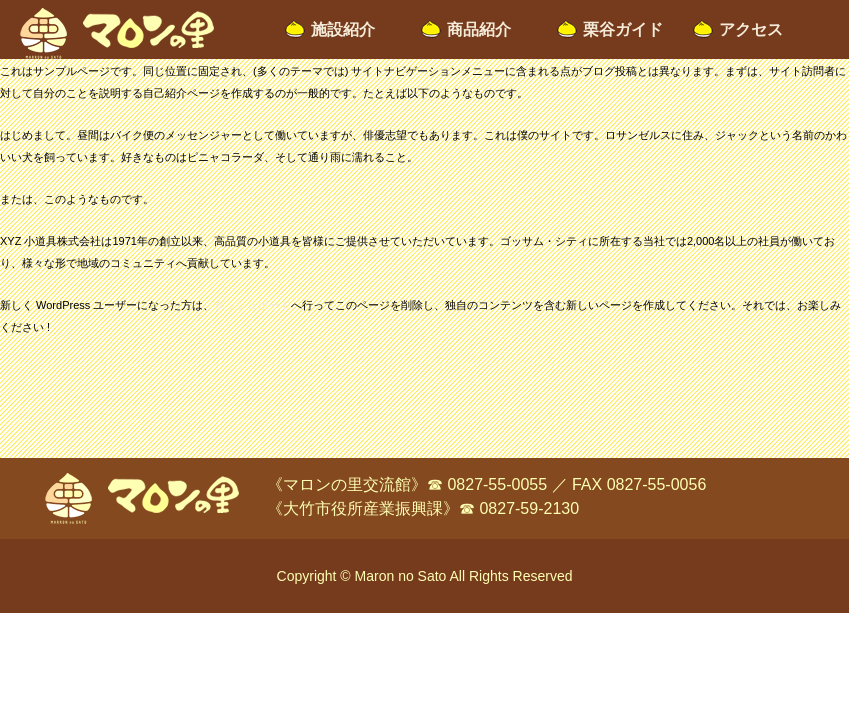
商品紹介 (479, 30)
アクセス (751, 30)
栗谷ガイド (623, 30)
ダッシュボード (252, 305)
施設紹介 (343, 30)
